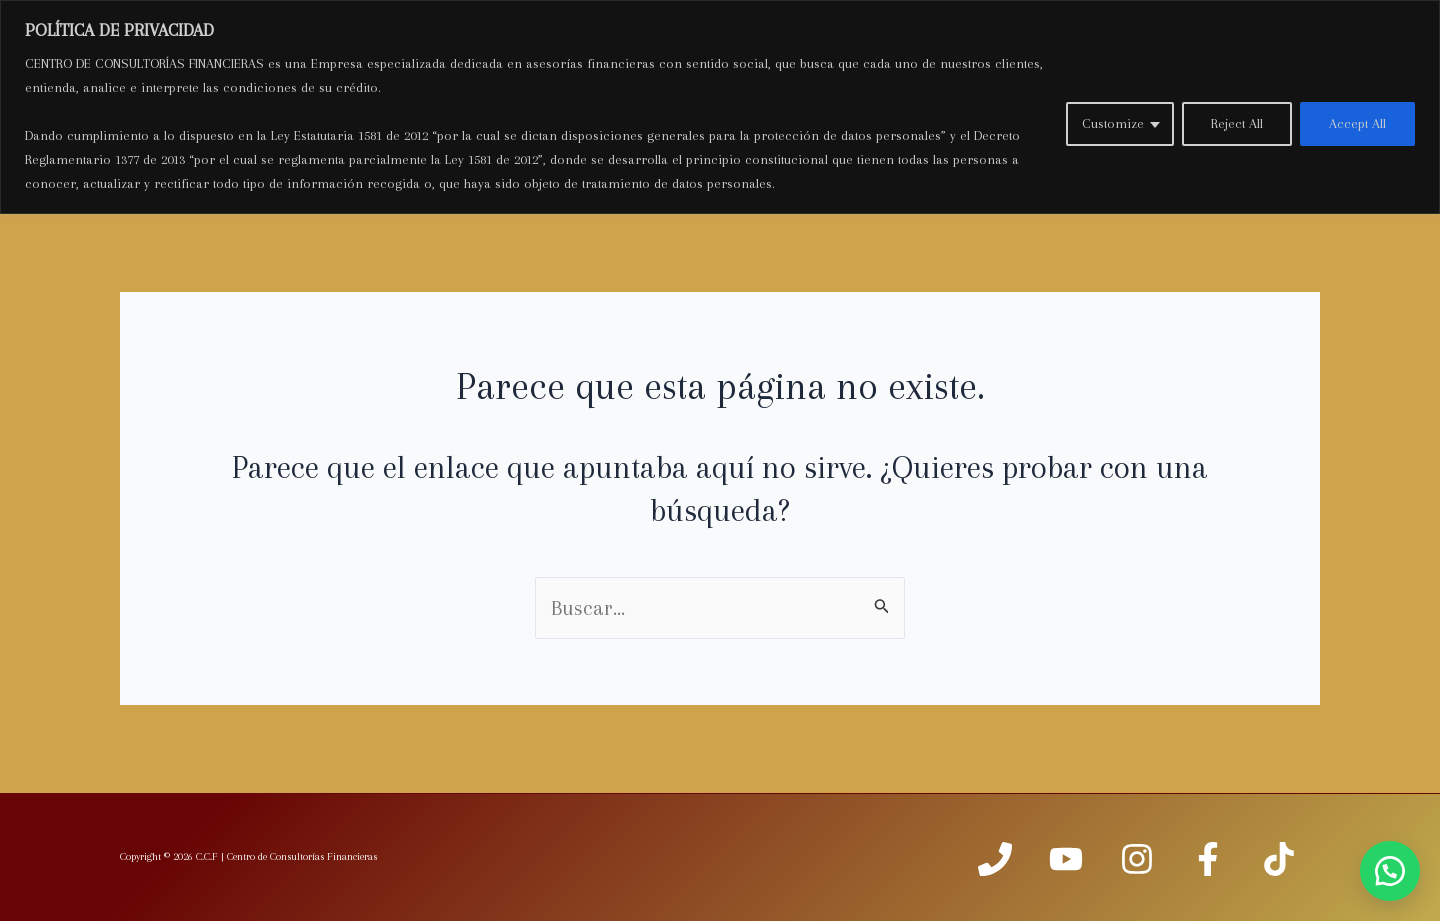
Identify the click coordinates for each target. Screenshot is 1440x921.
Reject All (1237, 123)
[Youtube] (1066, 859)
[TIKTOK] (1279, 859)
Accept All (1357, 123)
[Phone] (995, 859)
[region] (720, 107)
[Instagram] (1137, 859)
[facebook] (1208, 859)
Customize (1113, 123)
